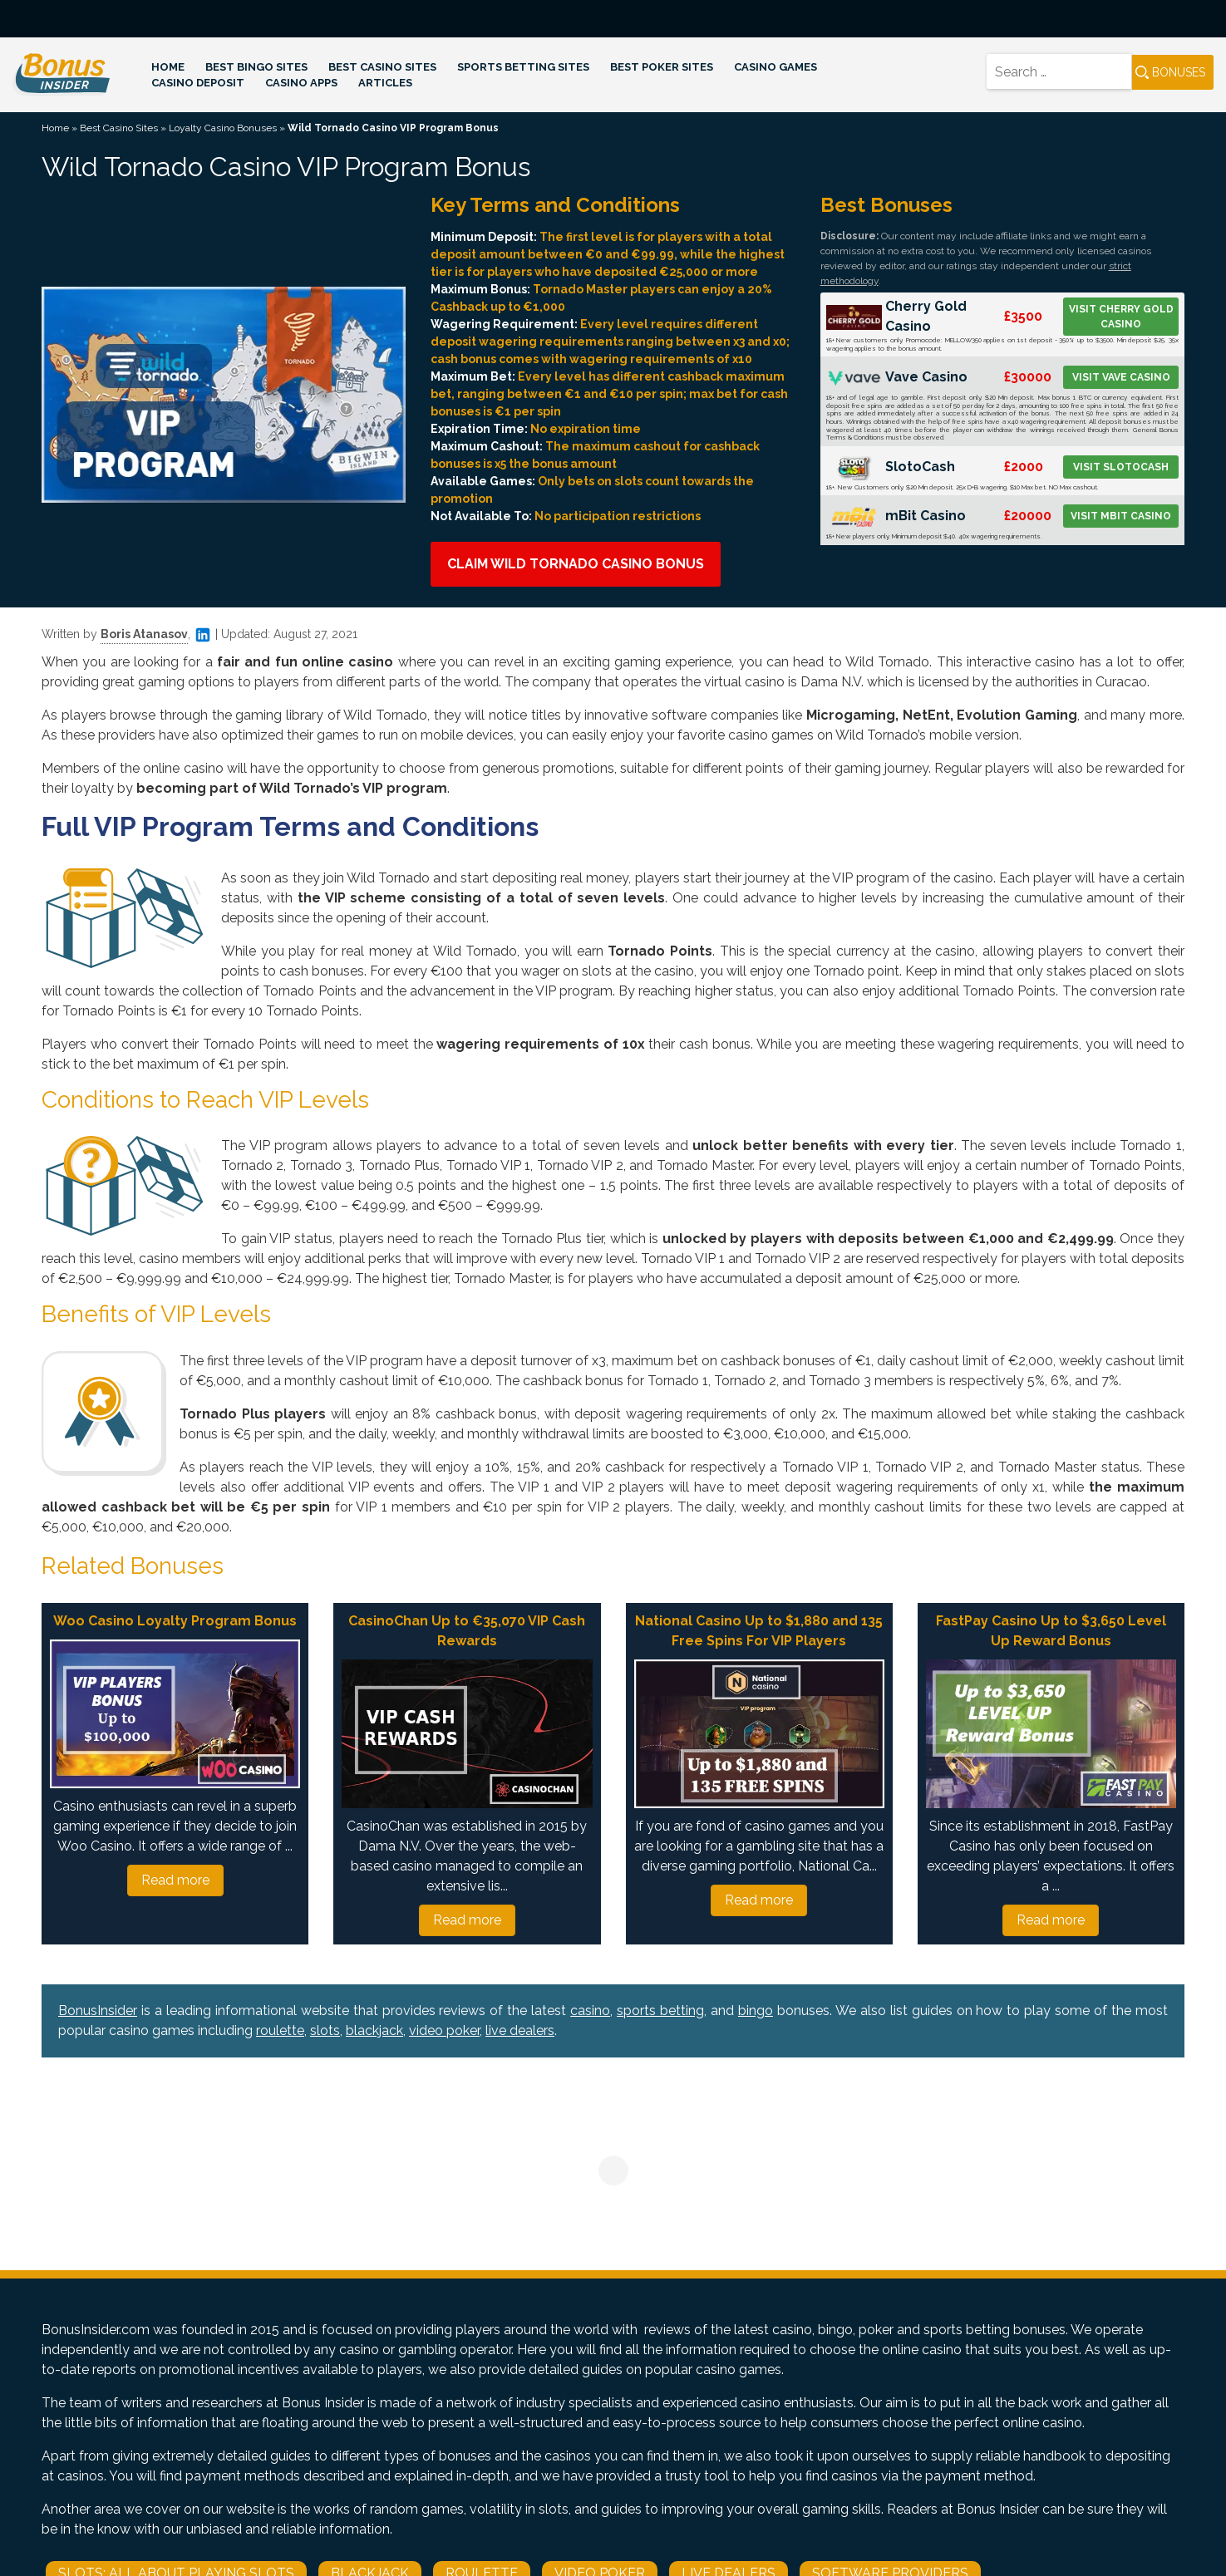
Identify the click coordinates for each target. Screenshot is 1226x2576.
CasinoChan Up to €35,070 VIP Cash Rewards (466, 1631)
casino (590, 2010)
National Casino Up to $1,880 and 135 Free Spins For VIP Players (759, 1631)
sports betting (660, 2010)
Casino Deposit (197, 82)
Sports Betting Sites (523, 67)
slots (325, 2030)
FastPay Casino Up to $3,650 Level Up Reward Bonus (1051, 1631)
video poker (444, 2030)
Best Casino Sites (382, 67)
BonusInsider (97, 2010)
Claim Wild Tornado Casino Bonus (575, 564)
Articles (385, 82)
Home (168, 67)
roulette (280, 2030)
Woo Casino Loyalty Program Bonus (175, 1621)
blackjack (374, 2030)
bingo (755, 2010)
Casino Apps (301, 82)
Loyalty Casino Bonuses (223, 128)
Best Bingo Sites (256, 67)
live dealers (519, 2030)
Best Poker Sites (661, 67)
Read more (175, 1880)
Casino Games (775, 67)
